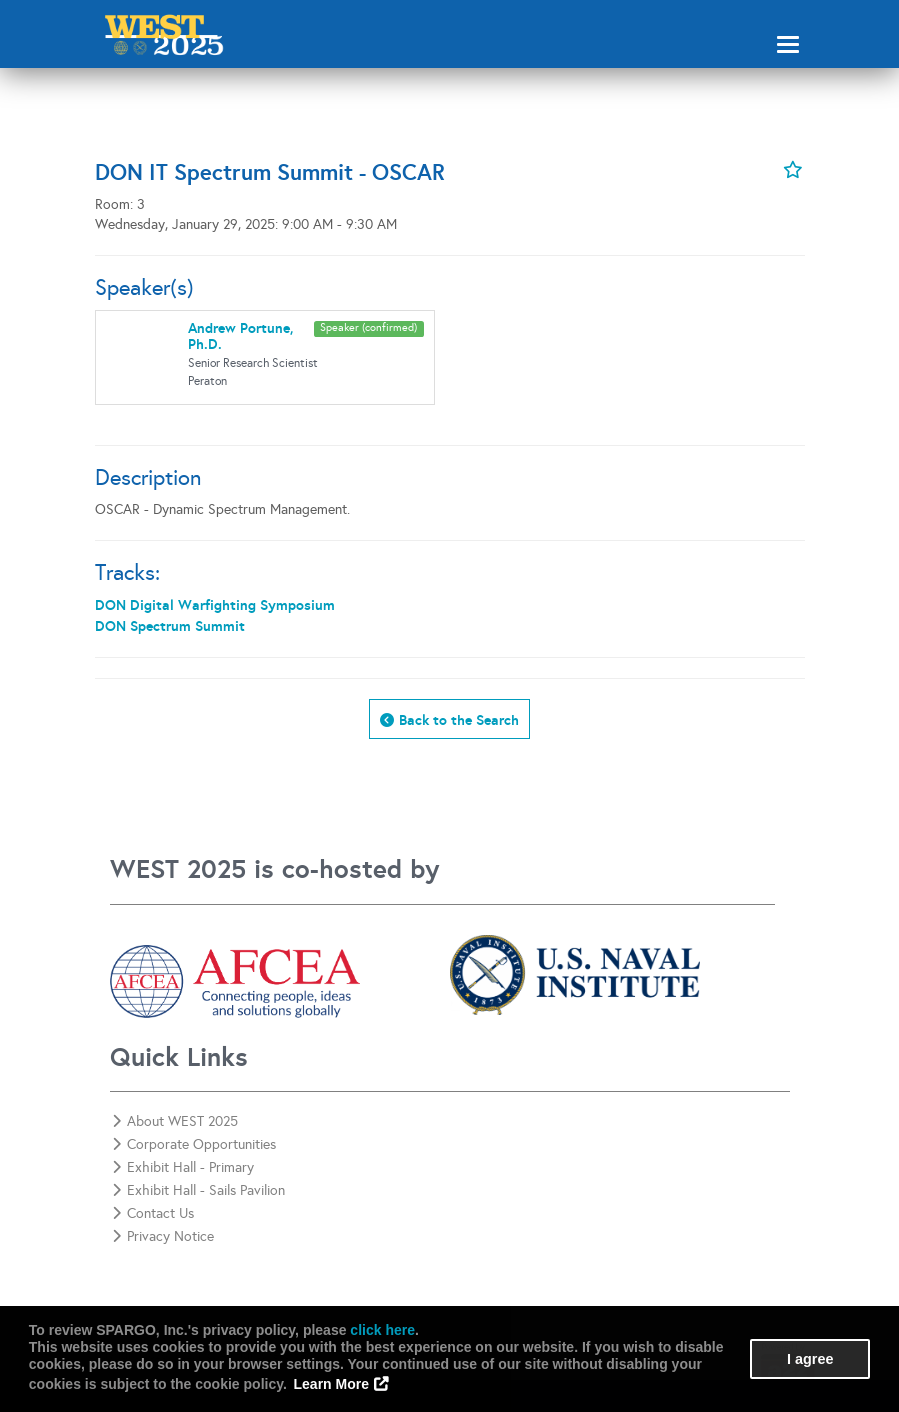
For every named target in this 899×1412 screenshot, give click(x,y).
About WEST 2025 (175, 1121)
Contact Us (153, 1213)
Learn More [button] (331, 1384)
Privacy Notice (163, 1236)
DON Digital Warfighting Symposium (215, 605)
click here (382, 1330)
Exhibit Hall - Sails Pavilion (198, 1190)
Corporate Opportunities (194, 1144)
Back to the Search (459, 720)
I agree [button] (810, 1359)
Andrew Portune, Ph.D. (240, 335)
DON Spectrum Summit (170, 626)
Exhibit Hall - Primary (183, 1167)
